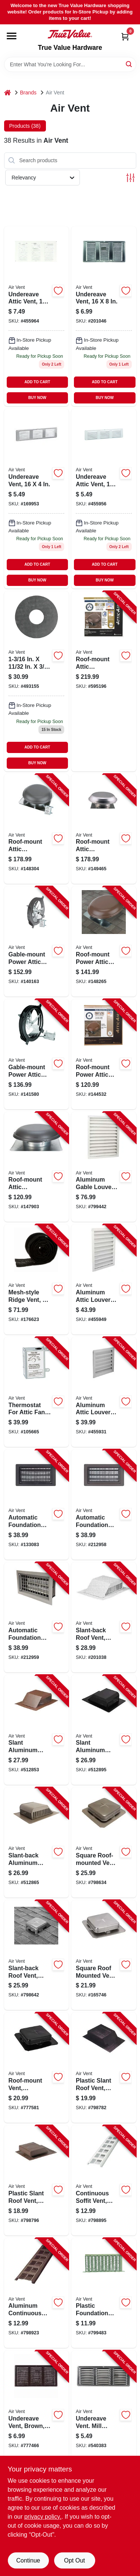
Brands (28, 93)
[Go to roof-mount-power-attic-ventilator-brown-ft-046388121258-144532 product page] (103, 1054)
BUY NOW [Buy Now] (37, 398)
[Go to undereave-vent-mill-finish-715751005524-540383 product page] (103, 2405)
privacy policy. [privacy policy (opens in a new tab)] (42, 2516)
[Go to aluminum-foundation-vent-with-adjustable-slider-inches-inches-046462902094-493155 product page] (36, 681)
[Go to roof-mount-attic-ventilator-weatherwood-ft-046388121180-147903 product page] (36, 1167)
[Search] (129, 64)
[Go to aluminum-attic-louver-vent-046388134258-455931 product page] (103, 1392)
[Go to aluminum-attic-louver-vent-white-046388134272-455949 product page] (103, 1279)
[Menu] (11, 36)
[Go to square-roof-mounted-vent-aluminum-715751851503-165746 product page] (103, 1955)
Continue (28, 2560)
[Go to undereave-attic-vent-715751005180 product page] (36, 316)
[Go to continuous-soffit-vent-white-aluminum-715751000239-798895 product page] (103, 2180)
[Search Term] (70, 64)
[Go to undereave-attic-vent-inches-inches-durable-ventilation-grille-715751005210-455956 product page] (103, 499)
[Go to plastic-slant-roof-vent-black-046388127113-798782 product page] (103, 2068)
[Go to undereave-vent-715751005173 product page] (103, 316)
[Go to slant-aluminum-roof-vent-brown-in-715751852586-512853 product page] (36, 1730)
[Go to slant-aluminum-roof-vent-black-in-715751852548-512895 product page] (103, 1730)
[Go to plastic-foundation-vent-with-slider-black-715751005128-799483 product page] (103, 2293)
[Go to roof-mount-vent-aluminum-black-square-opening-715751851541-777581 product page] (36, 2068)
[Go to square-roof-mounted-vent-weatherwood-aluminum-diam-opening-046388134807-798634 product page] (103, 1842)
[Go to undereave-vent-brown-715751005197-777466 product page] (36, 2405)
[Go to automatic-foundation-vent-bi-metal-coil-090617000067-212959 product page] (36, 1617)
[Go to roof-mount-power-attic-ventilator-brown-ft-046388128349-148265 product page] (103, 941)
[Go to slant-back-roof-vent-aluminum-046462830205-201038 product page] (103, 1617)
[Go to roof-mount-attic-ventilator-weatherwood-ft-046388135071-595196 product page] (103, 681)
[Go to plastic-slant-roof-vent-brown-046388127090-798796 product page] (36, 2180)
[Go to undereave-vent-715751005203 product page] (36, 499)
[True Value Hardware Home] (69, 34)
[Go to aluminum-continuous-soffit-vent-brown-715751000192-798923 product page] (36, 2293)
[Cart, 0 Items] (125, 36)
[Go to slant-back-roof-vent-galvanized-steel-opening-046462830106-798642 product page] (36, 1955)
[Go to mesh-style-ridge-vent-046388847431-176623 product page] (36, 1279)
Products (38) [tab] (25, 126)
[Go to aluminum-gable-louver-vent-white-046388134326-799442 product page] (103, 1167)
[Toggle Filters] (130, 177)
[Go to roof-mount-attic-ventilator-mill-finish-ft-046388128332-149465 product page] (103, 829)
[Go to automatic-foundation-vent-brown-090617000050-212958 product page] (103, 1504)
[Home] (7, 93)
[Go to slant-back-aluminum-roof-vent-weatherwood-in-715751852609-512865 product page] (36, 1842)
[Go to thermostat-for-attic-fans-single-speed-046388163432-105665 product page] (36, 1392)
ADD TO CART (37, 382)
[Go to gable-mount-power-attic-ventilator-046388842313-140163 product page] (36, 941)
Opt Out (74, 2560)
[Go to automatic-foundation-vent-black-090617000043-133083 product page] (36, 1504)
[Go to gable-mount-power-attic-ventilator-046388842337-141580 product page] (36, 1054)
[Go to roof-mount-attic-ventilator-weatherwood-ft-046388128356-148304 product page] (36, 829)
